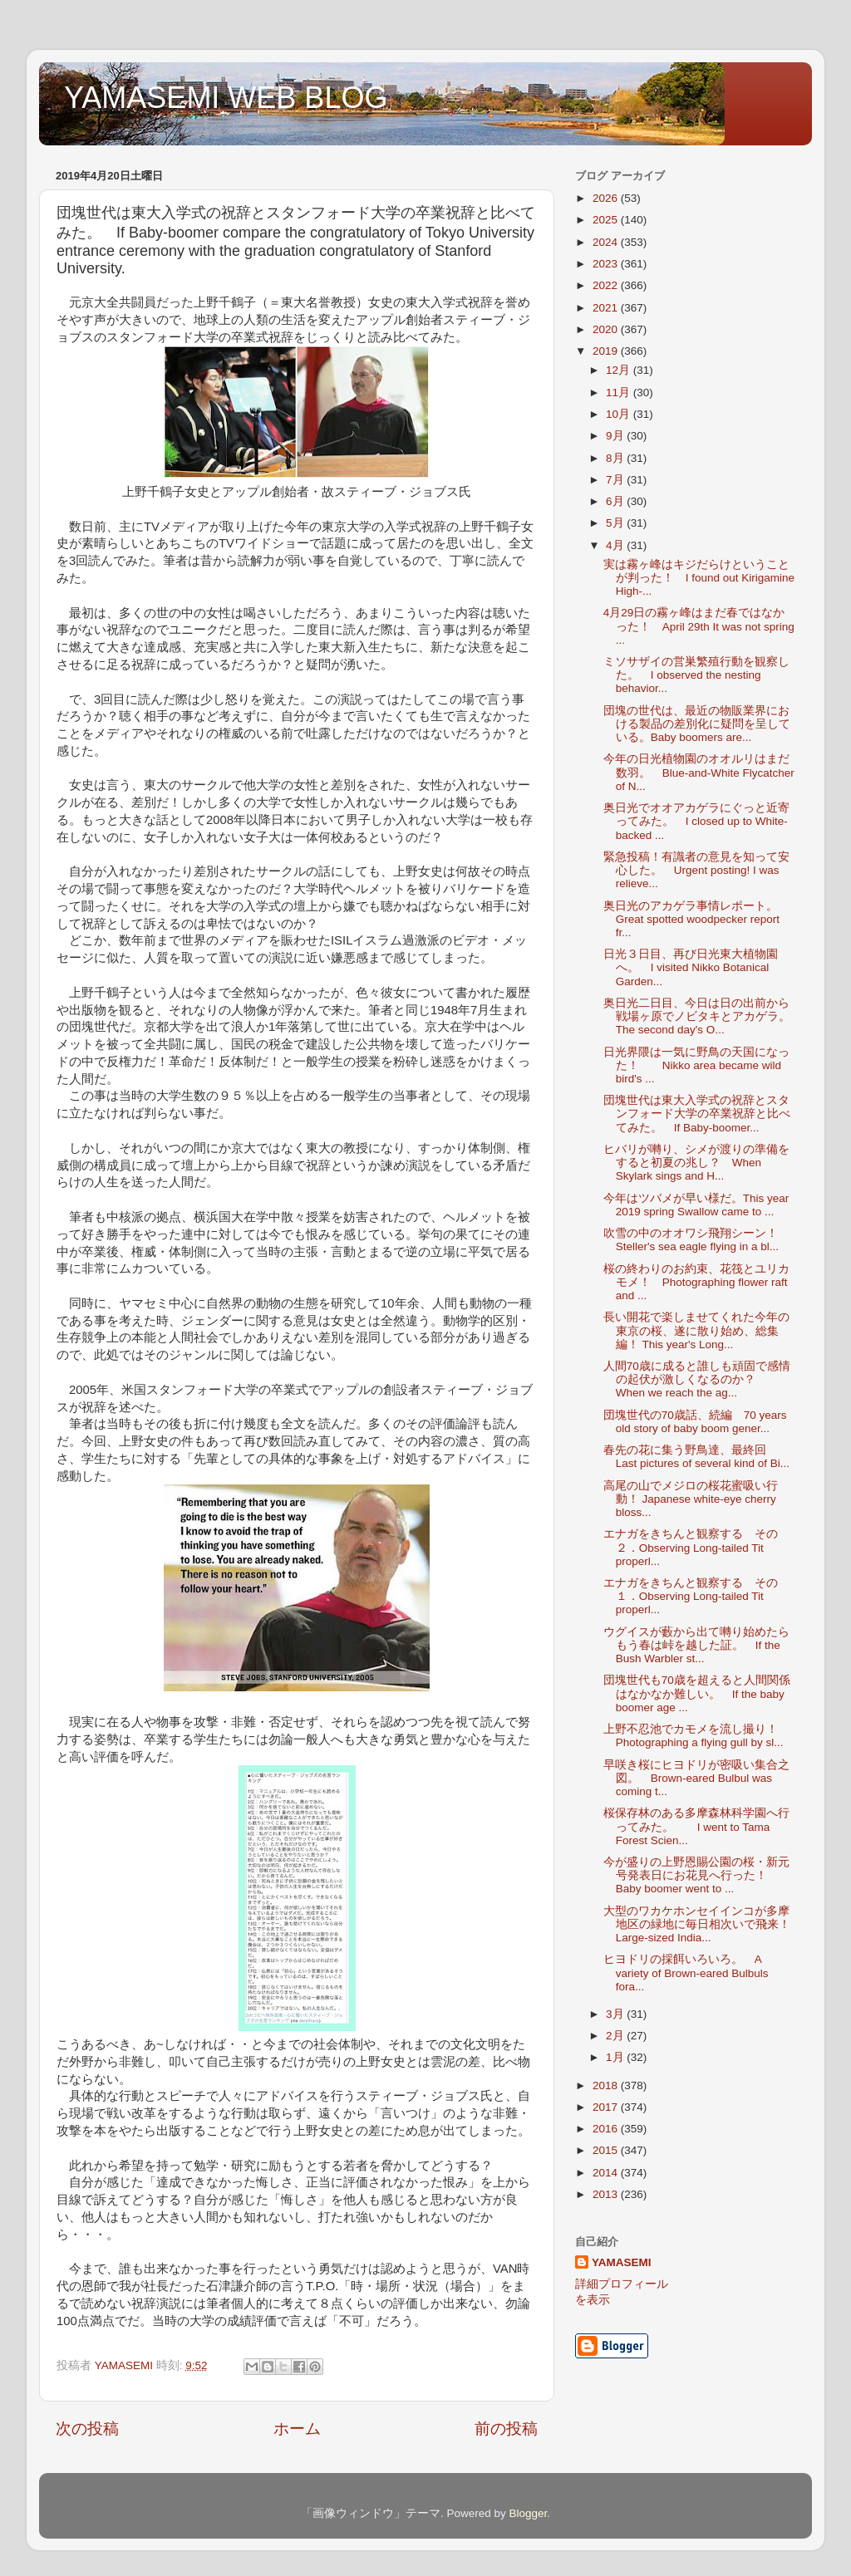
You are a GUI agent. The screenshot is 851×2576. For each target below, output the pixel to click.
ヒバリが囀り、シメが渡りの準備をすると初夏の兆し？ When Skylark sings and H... (696, 1162)
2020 (607, 329)
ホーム (297, 2428)
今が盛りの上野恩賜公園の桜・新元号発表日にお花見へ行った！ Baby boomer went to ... (696, 1875)
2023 (607, 264)
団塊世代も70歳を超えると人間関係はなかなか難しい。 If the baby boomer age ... (696, 1693)
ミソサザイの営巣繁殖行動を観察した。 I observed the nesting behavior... (696, 674)
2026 (607, 198)
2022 (607, 285)
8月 (616, 458)
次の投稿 (87, 2428)
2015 (607, 2150)
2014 (607, 2172)
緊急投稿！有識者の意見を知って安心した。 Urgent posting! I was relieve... (696, 870)
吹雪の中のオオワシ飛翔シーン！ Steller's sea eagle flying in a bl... (696, 1240)
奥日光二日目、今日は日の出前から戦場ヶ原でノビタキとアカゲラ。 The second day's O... (702, 1016)
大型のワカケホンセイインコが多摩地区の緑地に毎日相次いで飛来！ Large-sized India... (696, 1924)
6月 (616, 501)
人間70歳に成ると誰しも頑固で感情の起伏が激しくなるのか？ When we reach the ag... (696, 1379)
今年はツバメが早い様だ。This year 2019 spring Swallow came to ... (696, 1205)
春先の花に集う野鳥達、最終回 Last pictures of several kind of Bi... (696, 1457)
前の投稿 (506, 2428)
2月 (616, 2035)
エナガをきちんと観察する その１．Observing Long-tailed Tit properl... (690, 1596)
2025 (607, 219)
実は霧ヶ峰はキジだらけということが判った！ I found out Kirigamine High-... (698, 577)
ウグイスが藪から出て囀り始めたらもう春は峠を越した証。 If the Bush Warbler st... (696, 1645)
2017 (607, 2107)
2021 (607, 308)
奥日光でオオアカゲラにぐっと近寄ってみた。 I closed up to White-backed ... (696, 821)
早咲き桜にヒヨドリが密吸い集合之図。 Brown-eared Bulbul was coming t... (696, 1778)
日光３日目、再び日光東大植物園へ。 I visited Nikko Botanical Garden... (690, 967)
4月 (616, 545)
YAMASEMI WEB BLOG (225, 98)
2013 (607, 2194)
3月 (616, 2014)
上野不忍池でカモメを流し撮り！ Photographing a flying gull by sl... (693, 1736)
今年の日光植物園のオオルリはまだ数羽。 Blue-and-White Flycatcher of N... (698, 772)
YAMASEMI (622, 2262)
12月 (619, 370)
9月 (616, 435)
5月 (616, 523)
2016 (607, 2128)
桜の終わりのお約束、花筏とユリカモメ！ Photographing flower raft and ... (696, 1282)
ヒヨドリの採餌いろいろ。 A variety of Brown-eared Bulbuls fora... (686, 1972)
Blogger (528, 2513)
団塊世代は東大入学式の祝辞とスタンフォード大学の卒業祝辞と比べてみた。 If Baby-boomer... (696, 1113)
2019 (607, 351)
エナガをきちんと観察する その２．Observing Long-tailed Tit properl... (690, 1547)
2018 (607, 2085)
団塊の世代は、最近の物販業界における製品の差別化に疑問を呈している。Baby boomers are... (696, 723)
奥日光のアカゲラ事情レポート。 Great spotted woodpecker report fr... (696, 919)
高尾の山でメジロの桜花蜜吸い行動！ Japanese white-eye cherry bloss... (690, 1499)
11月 (619, 392)
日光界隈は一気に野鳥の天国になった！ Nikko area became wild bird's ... (696, 1065)
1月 (616, 2057)
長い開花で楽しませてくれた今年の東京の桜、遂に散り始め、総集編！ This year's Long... (696, 1330)
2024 (607, 242)
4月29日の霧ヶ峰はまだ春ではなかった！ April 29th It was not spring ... (698, 625)
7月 (616, 479)
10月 (619, 414)
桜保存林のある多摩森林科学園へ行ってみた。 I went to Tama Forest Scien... (696, 1826)
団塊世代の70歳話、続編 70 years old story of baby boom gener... (695, 1422)
